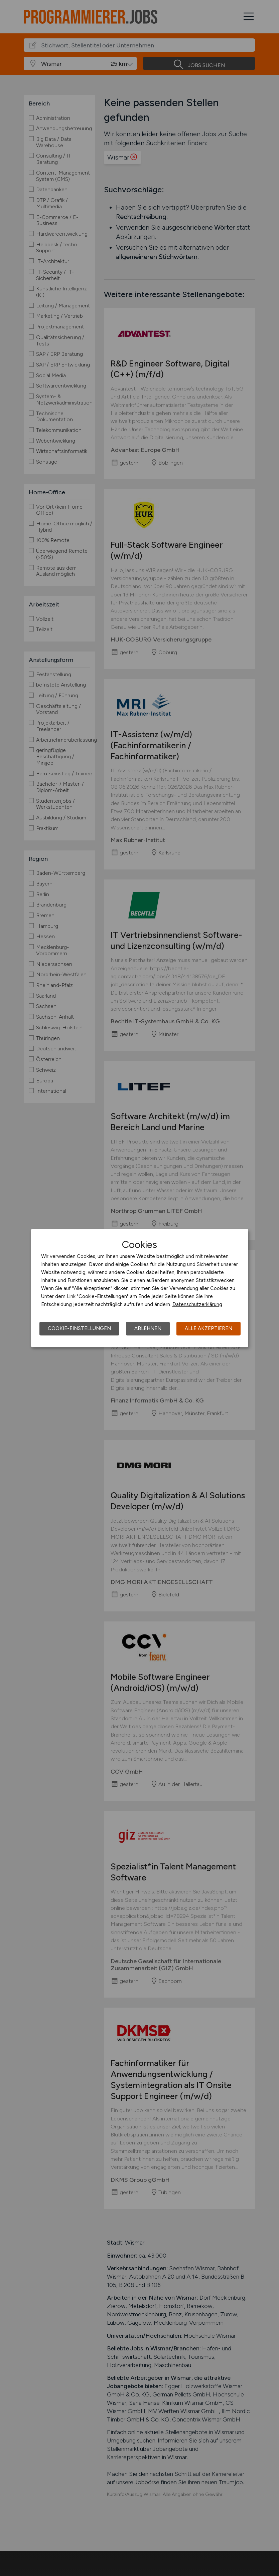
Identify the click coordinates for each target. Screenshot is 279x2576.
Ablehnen (147, 1328)
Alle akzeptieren (208, 1328)
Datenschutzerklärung (197, 1304)
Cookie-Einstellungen (79, 1328)
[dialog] (139, 1288)
